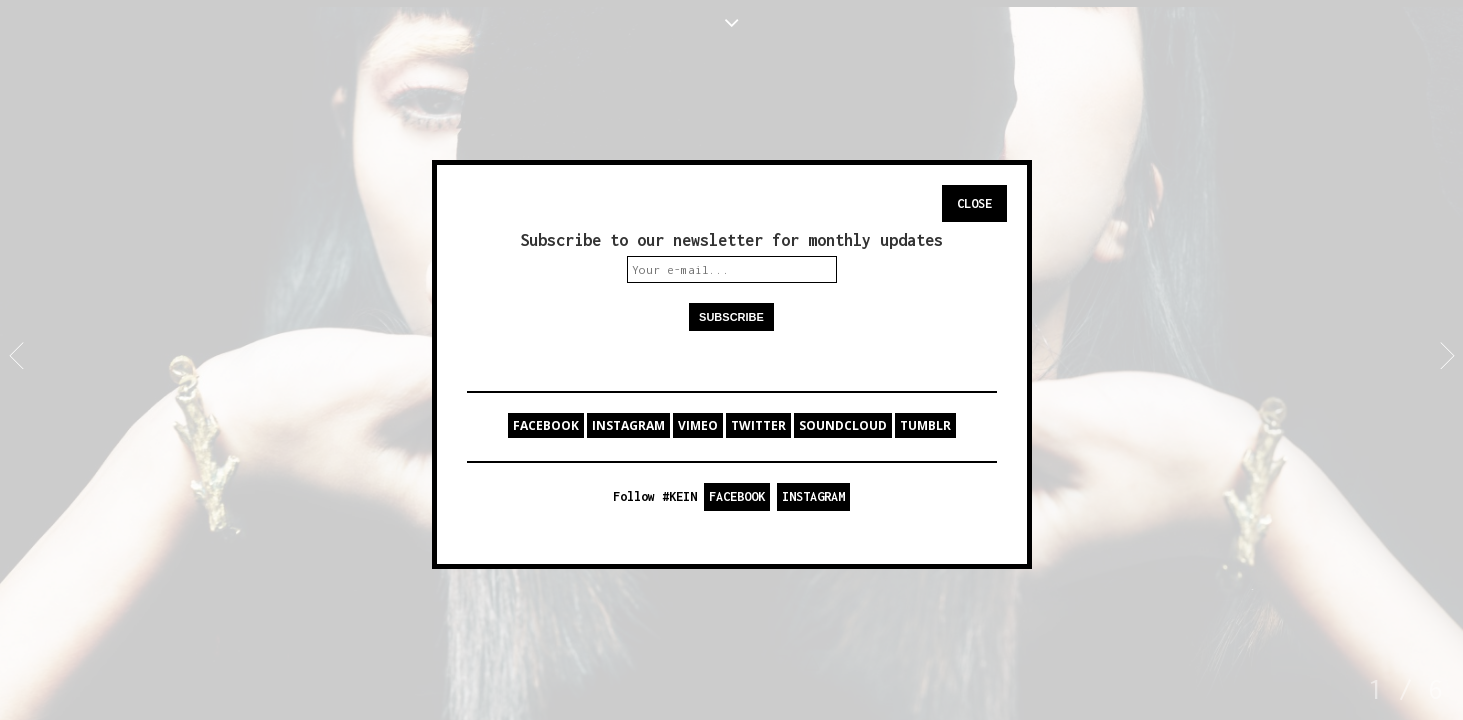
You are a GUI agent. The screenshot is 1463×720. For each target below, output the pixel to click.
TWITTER (758, 425)
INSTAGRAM (628, 425)
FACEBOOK (546, 425)
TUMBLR (925, 425)
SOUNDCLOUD (843, 425)
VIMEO (698, 425)
